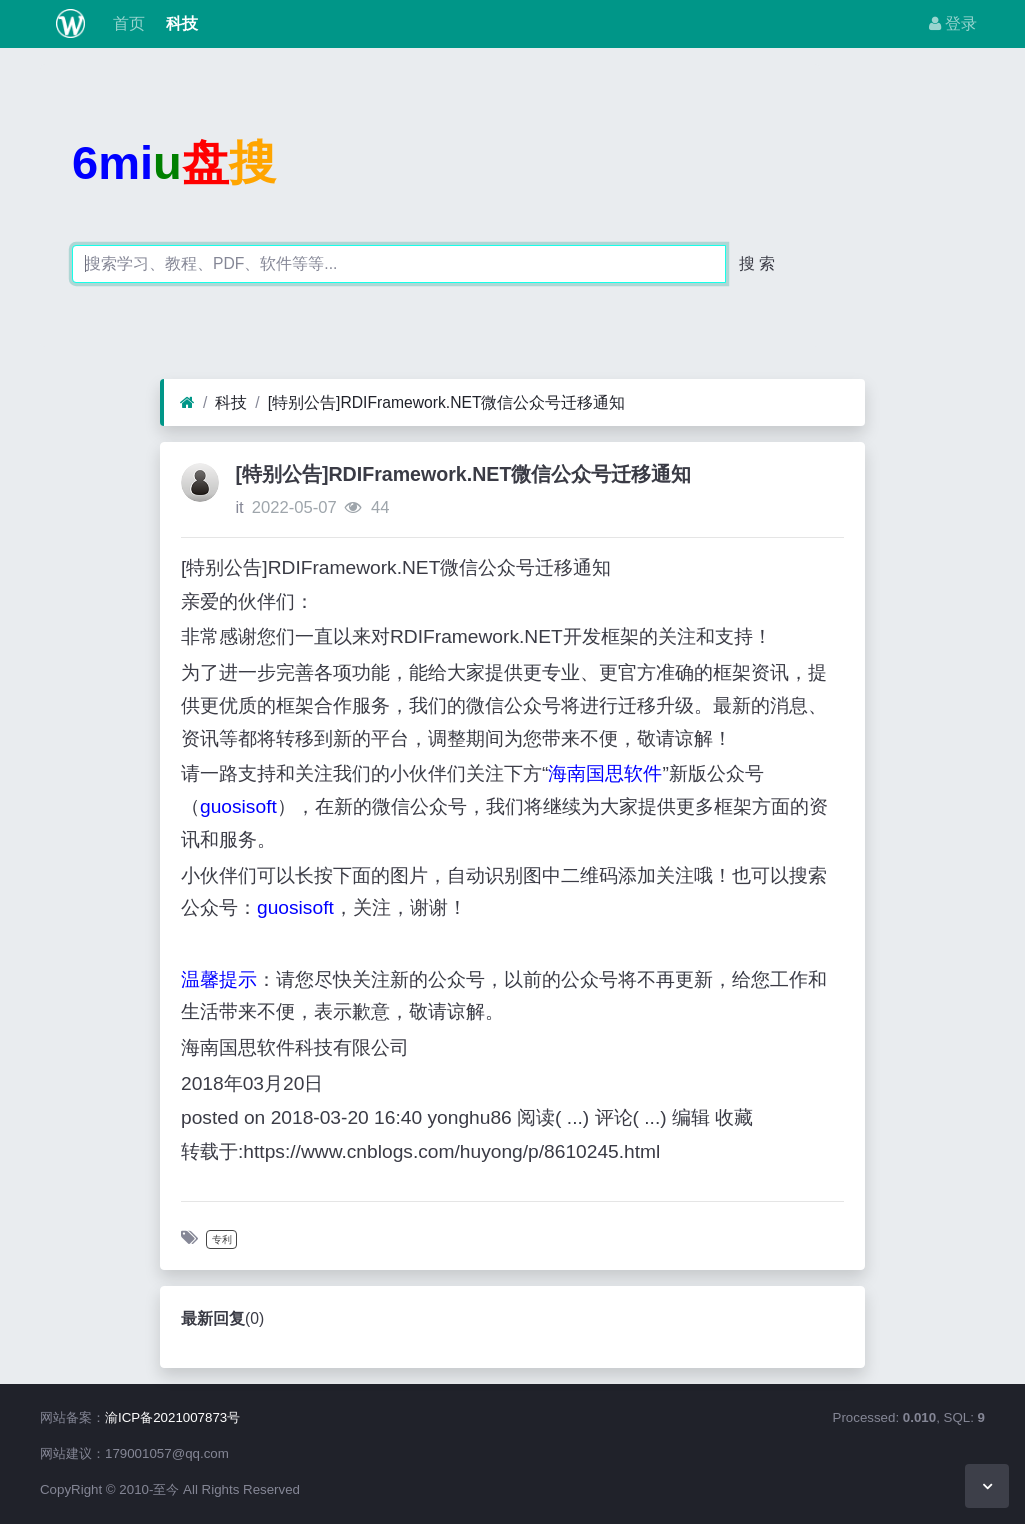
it (239, 507)
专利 (222, 1239)
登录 (953, 23)
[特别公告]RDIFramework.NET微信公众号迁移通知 (447, 402)
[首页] (187, 403)
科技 (179, 23)
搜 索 (757, 263)
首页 (127, 23)
